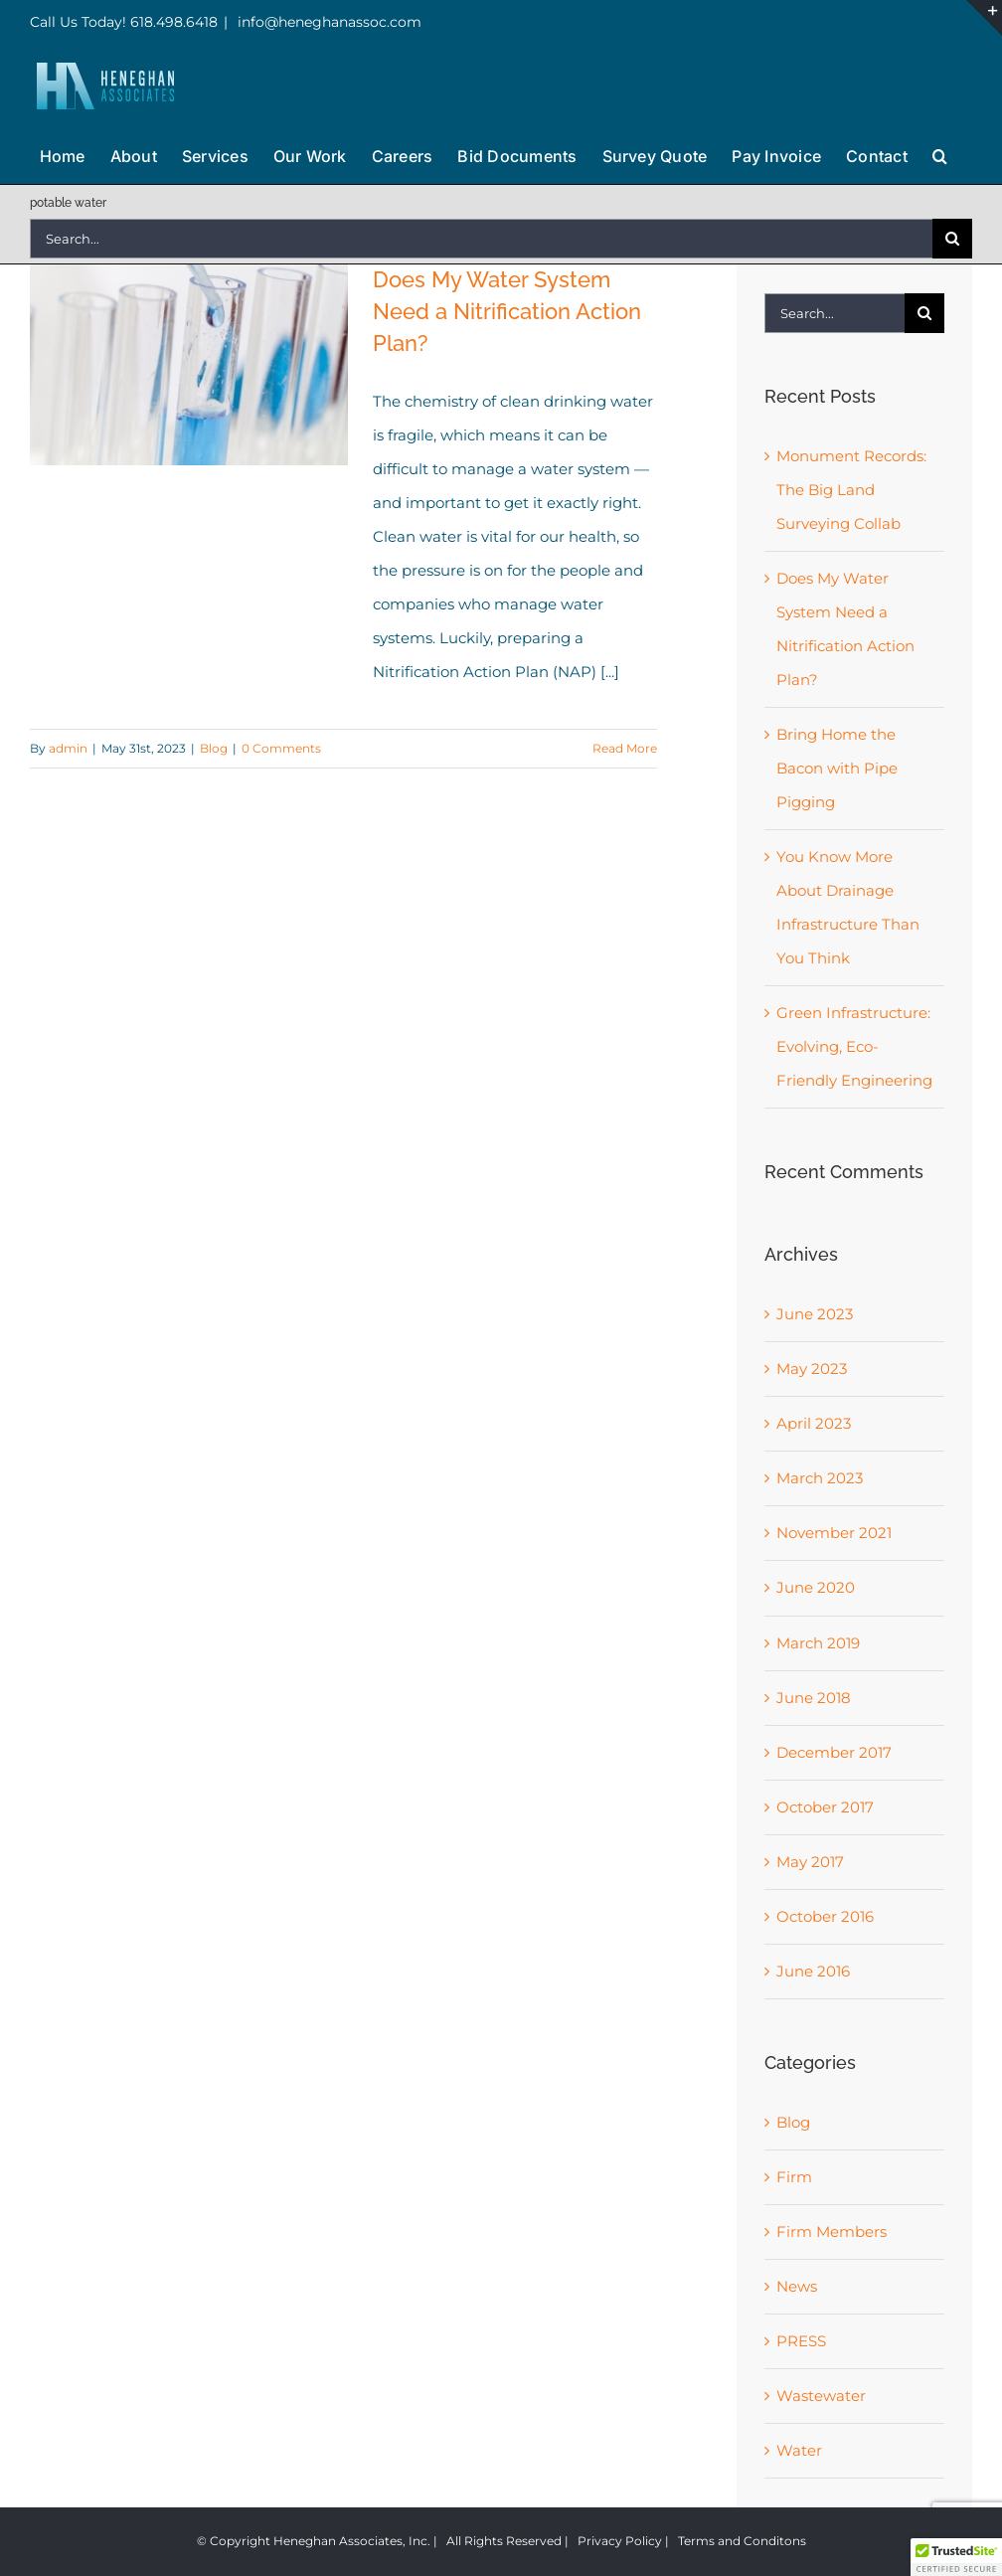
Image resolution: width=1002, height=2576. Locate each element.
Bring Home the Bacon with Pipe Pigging (837, 768)
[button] (939, 154)
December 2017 (834, 1752)
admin (68, 748)
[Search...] (481, 238)
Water (799, 2450)
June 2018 (813, 1697)
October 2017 (825, 1807)
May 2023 (811, 1368)
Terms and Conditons (742, 2540)
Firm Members (831, 2231)
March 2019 (818, 1642)
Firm (794, 2176)
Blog (214, 748)
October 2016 (825, 1916)
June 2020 (815, 1587)
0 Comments (281, 748)
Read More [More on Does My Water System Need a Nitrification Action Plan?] (624, 748)
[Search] (952, 238)
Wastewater (821, 2395)
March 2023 (819, 1477)
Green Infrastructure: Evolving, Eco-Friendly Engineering (854, 1046)
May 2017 (810, 1861)
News (796, 2286)
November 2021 (834, 1532)
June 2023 (814, 1313)
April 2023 (813, 1423)
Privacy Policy (620, 2540)
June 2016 (813, 1971)
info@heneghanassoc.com (327, 22)
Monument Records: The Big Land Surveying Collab (851, 489)
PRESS (801, 2340)
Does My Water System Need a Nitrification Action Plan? (507, 311)
